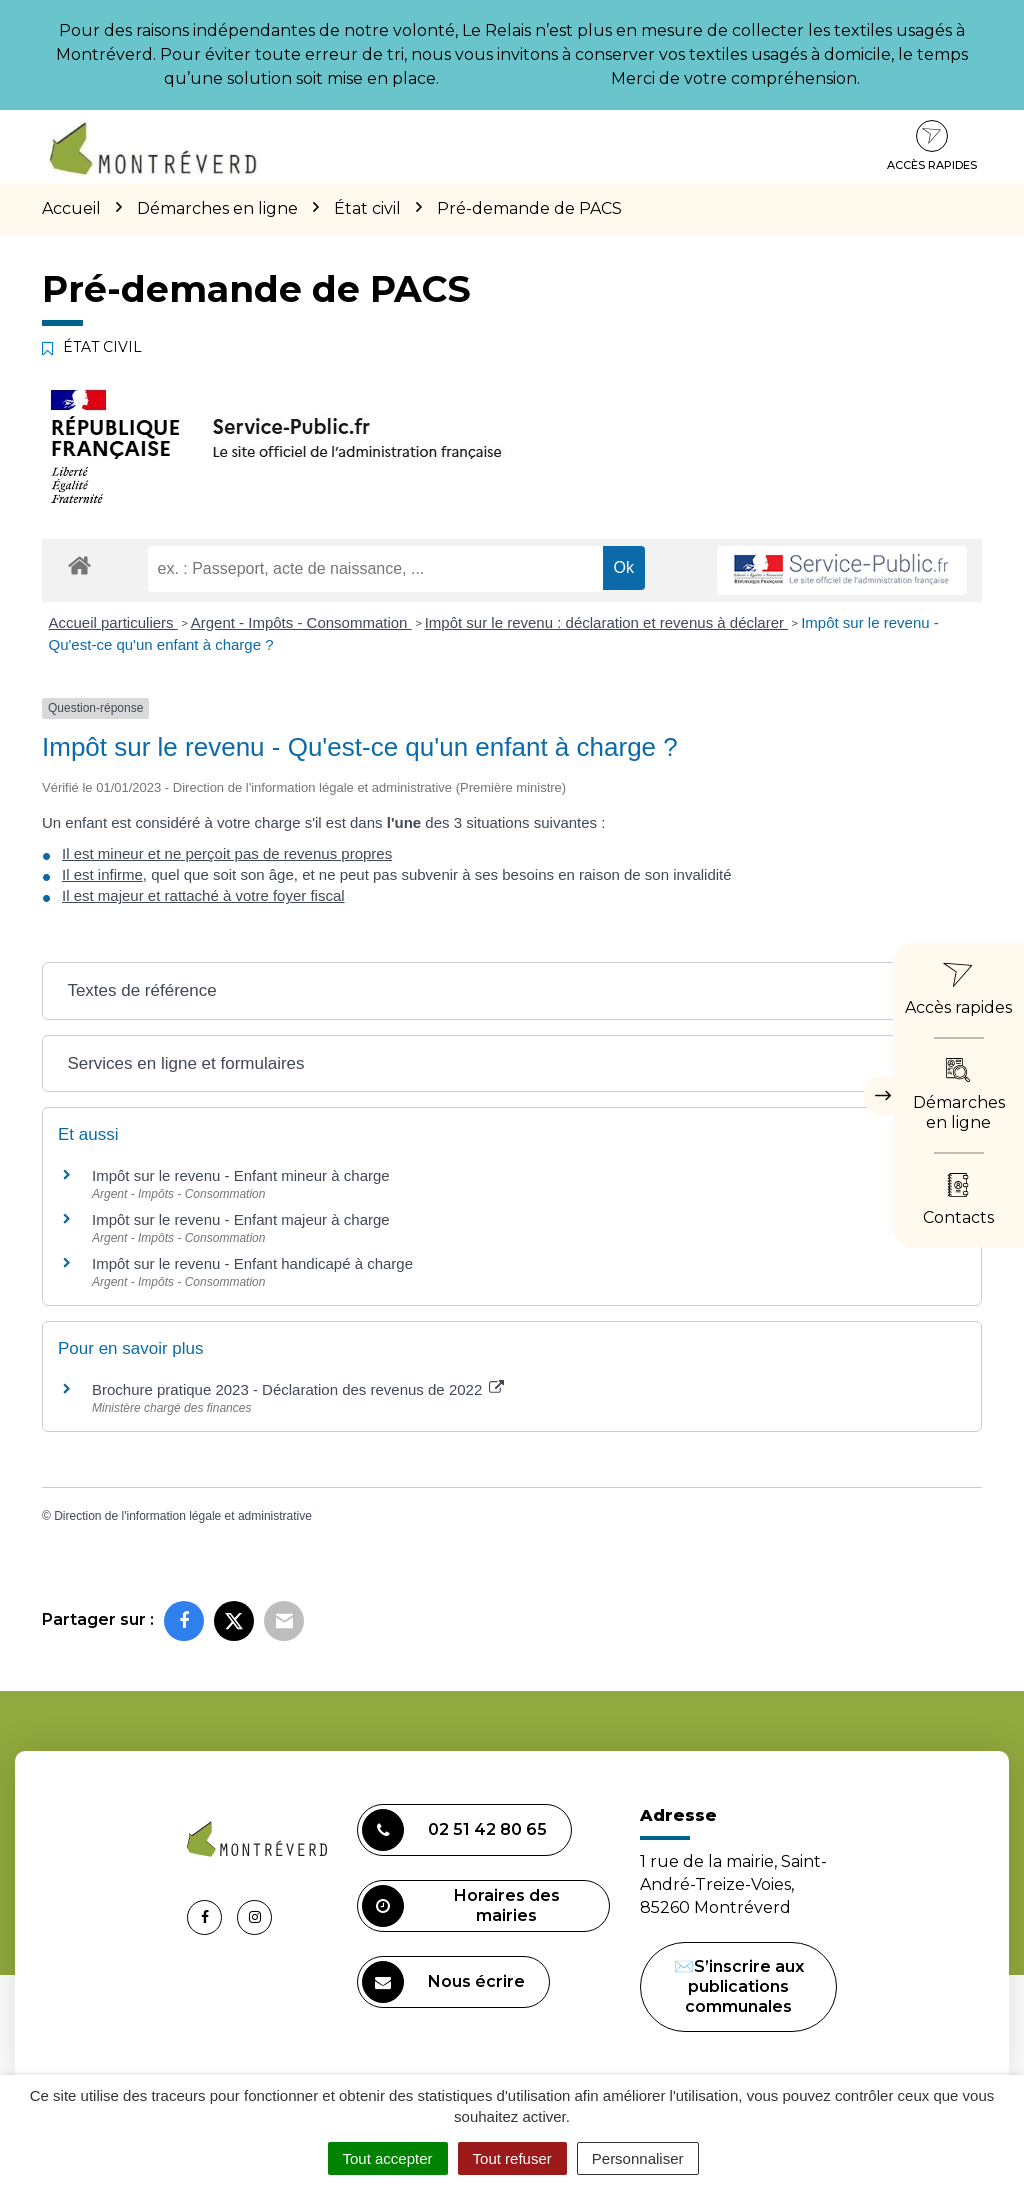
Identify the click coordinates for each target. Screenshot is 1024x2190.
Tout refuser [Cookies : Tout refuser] (512, 2158)
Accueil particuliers (113, 622)
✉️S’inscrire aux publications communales (739, 1986)
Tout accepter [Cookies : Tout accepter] (388, 2158)
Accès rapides (932, 146)
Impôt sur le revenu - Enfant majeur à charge (241, 1219)
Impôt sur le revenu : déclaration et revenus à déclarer (607, 622)
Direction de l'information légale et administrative (183, 1516)
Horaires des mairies (461, 1906)
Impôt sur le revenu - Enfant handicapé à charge (252, 1263)
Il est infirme (102, 874)
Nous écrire (443, 1982)
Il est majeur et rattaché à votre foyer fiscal (203, 895)
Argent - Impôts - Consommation (301, 622)
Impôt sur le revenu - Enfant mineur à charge (241, 1175)
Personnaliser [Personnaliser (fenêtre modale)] (638, 2158)
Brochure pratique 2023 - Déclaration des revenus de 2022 (298, 1389)
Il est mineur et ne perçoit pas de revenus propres (227, 853)
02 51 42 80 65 (454, 1830)
